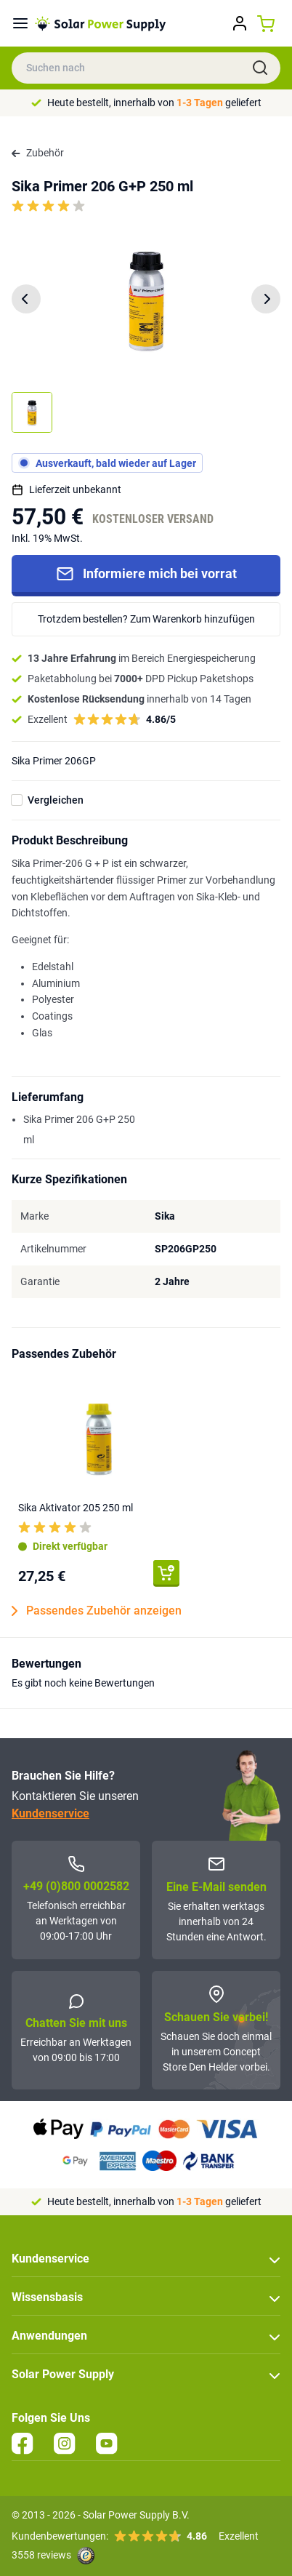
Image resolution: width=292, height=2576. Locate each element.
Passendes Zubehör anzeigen (97, 1611)
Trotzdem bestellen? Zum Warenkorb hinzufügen (146, 619)
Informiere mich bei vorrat (146, 574)
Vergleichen (56, 800)
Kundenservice (50, 1813)
